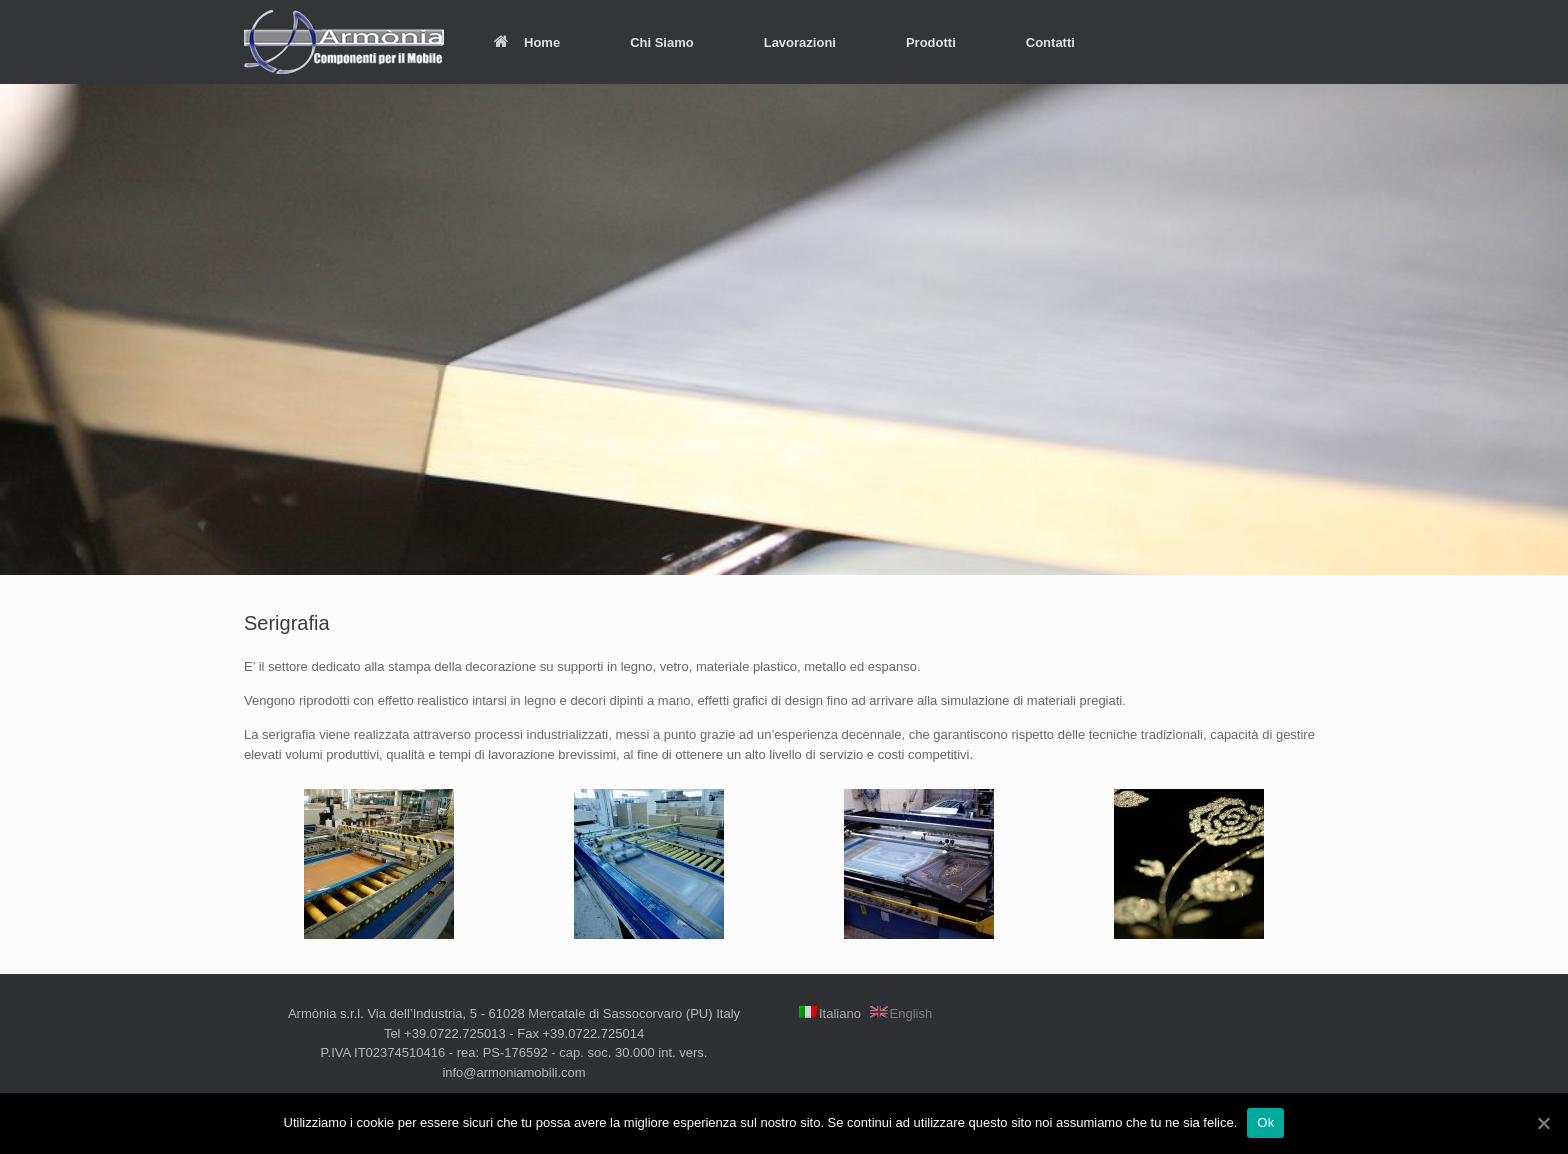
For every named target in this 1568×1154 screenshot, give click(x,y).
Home (527, 42)
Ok (1265, 1122)
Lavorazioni (800, 42)
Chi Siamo (662, 42)
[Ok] (1543, 1123)
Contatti (1050, 42)
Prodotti (931, 42)
